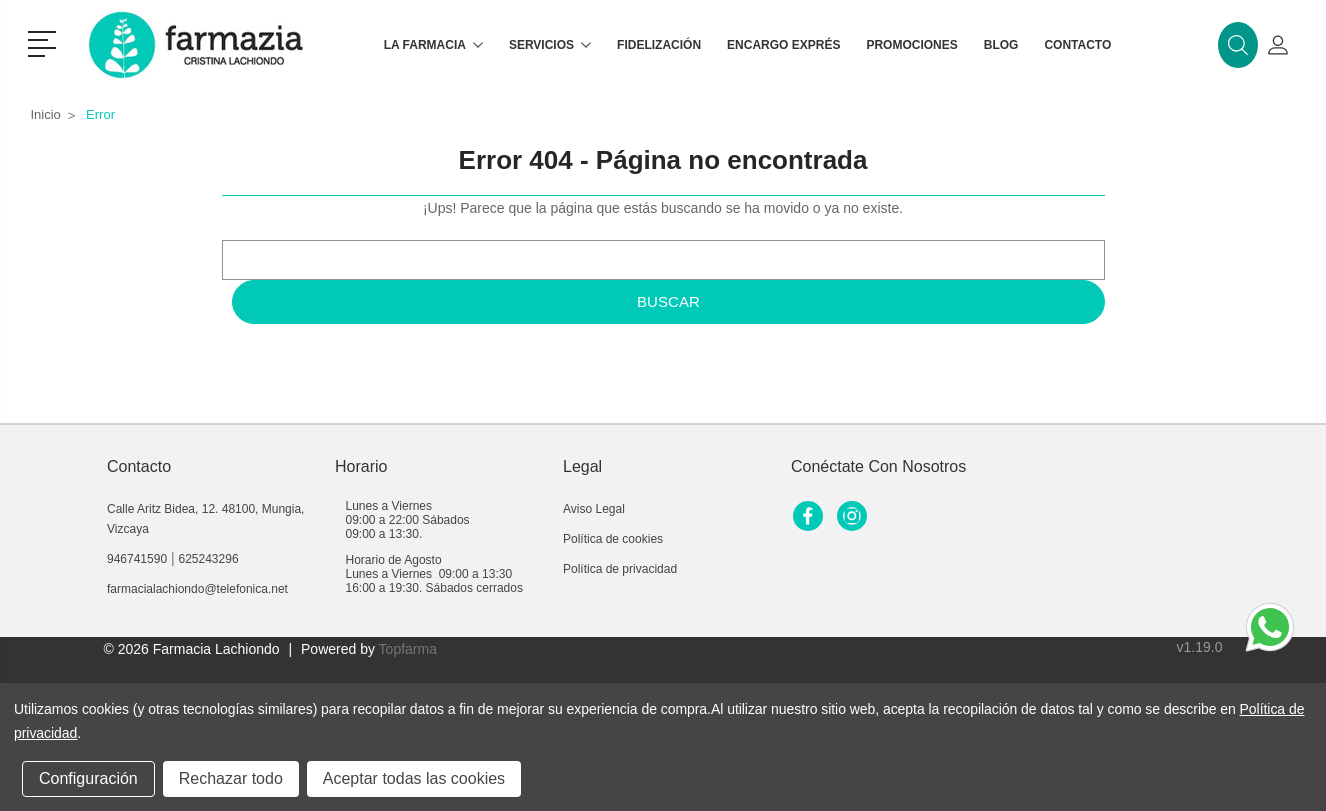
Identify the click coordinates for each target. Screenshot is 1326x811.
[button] (45, 42)
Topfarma (408, 649)
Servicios (550, 45)
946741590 (137, 559)
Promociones (911, 45)
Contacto (1077, 45)
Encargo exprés (783, 45)
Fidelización (659, 45)
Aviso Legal (594, 509)
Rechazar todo (231, 778)
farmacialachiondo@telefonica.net (197, 589)
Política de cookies (613, 539)
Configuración (88, 778)
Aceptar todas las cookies (414, 778)
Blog (1001, 45)
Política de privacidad (620, 569)
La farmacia (433, 45)
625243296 (209, 559)
